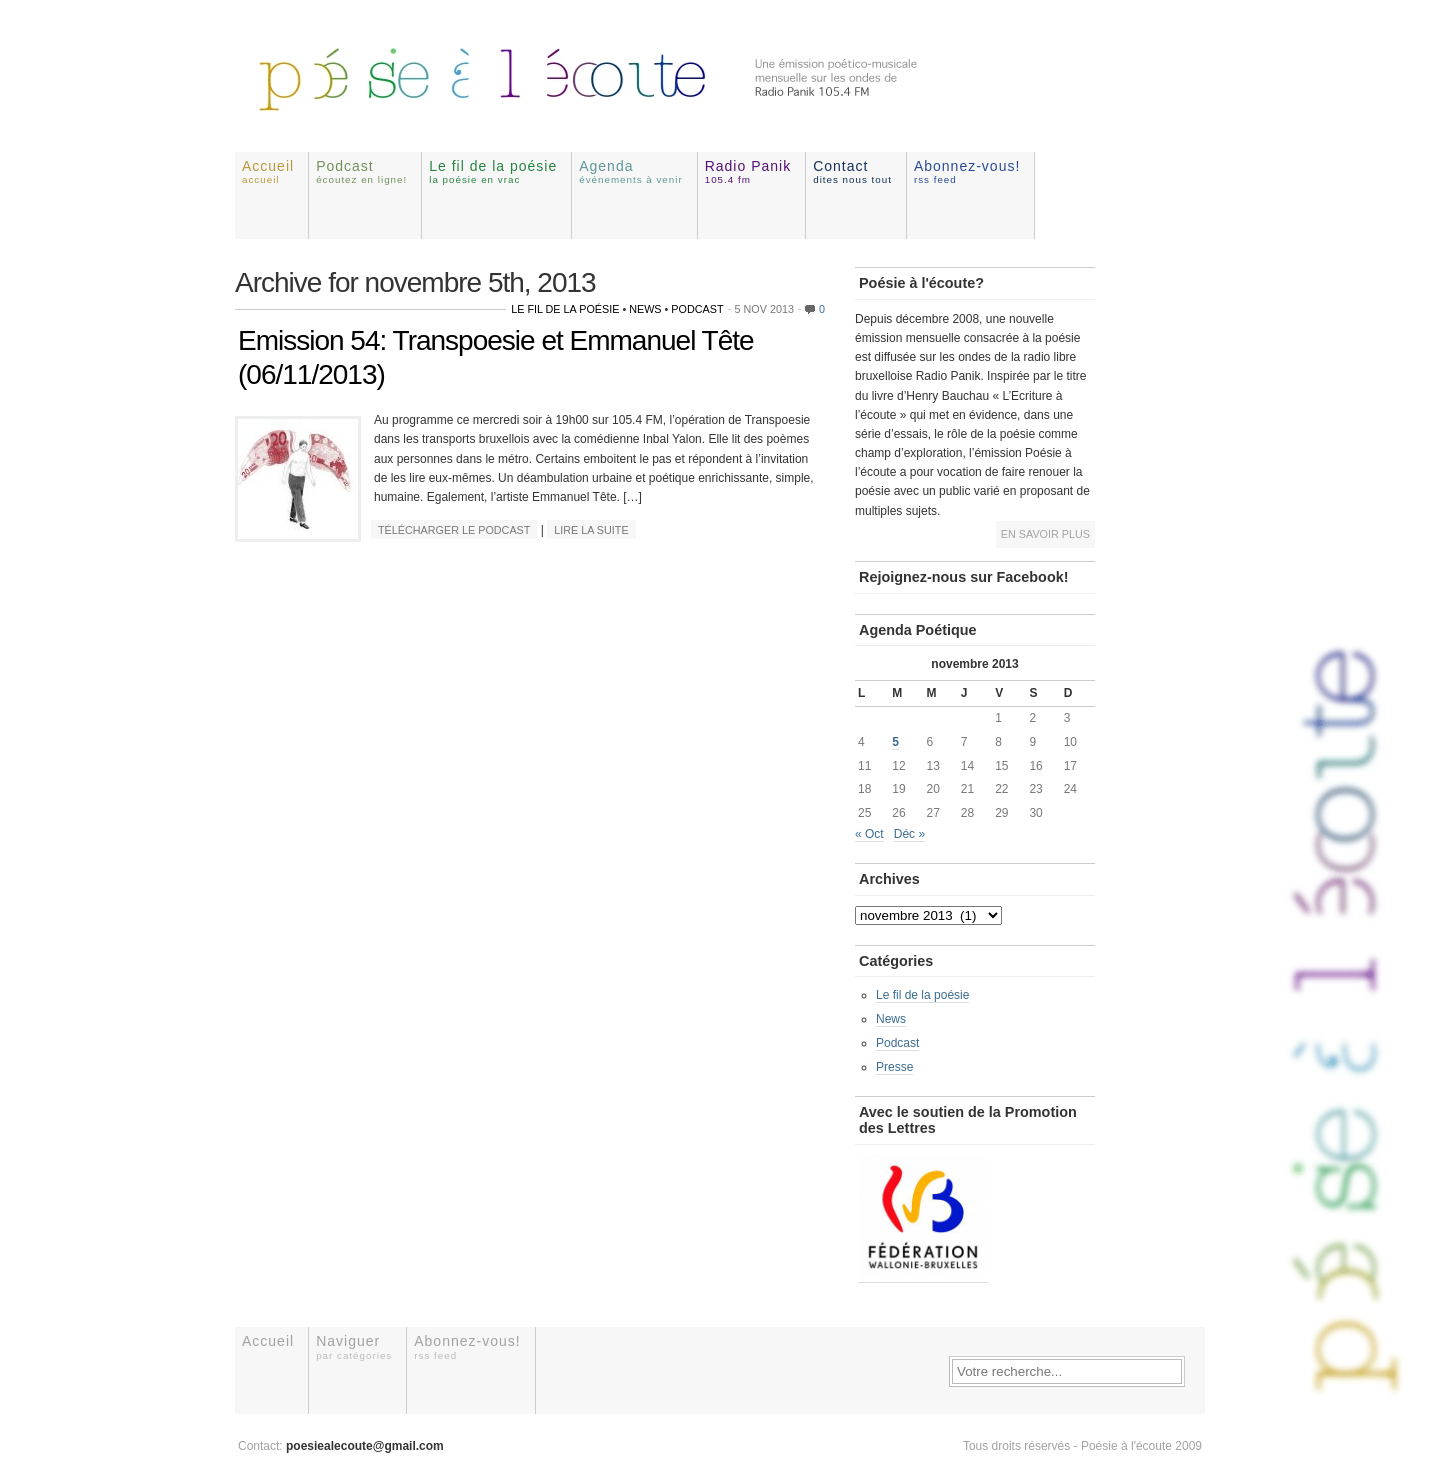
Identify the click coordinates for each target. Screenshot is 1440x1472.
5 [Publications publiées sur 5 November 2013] (895, 742)
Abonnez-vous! (967, 171)
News (645, 309)
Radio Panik (748, 171)
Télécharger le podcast (454, 530)
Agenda (631, 171)
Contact (852, 171)
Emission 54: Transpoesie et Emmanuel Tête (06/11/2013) (496, 357)
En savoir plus (1045, 534)
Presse (894, 1067)
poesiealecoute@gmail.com (365, 1446)
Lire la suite (591, 530)
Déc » (909, 834)
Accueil (268, 171)
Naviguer (354, 1346)
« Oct (869, 834)
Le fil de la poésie (493, 171)
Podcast (361, 171)
